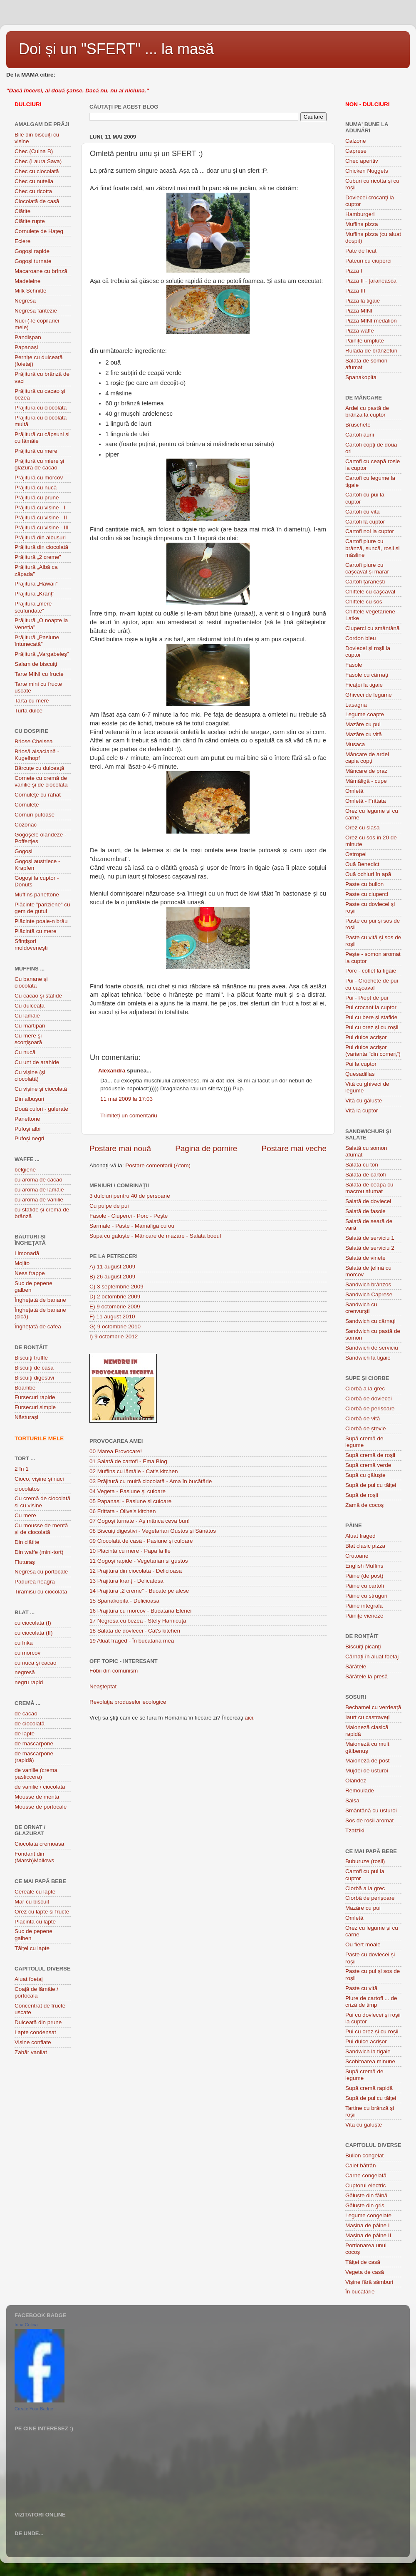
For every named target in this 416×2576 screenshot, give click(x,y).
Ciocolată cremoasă (39, 1844)
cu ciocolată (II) (34, 1633)
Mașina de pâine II (368, 2235)
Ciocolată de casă (37, 201)
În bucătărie (360, 2291)
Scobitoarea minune (370, 2061)
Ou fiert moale (363, 1944)
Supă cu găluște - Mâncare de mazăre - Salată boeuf (155, 1236)
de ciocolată (30, 1723)
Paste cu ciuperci (366, 894)
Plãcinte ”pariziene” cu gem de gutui (42, 907)
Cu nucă (25, 1052)
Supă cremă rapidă (369, 2088)
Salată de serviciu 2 (369, 1248)
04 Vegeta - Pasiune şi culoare (127, 1491)
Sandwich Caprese (368, 1294)
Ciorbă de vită (362, 1418)
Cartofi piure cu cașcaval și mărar (367, 568)
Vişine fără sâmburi (369, 2282)
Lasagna (356, 705)
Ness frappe (30, 1273)
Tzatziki (354, 1830)
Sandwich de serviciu (371, 1348)
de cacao (26, 1713)
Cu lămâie (27, 1016)
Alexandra (111, 1070)
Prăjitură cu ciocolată (41, 408)
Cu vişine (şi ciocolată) (30, 1075)
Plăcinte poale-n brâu (41, 921)
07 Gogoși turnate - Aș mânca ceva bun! (139, 1521)
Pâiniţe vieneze (364, 1616)
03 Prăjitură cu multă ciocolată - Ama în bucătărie (150, 1481)
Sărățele (355, 1666)
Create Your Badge (34, 2408)
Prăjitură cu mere (36, 451)
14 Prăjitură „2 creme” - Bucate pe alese (139, 1591)
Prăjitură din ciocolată (41, 547)
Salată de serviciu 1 (369, 1238)
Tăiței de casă (362, 2262)
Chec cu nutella (34, 181)
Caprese (355, 151)
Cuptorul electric (365, 2185)
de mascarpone (34, 1743)
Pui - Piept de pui (366, 998)
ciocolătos (27, 1489)
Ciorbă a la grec (365, 1388)
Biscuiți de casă (34, 1368)
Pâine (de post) (364, 1576)
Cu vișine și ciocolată (41, 1089)
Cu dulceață (30, 1006)
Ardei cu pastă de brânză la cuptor (367, 411)
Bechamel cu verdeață (373, 1707)
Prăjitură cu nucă (36, 487)
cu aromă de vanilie (39, 1199)
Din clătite (27, 1542)
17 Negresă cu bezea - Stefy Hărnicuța (137, 1621)
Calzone (355, 141)
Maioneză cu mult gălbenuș (367, 1747)
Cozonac (26, 824)
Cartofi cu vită (362, 512)
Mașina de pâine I (367, 2225)
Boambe (25, 1388)
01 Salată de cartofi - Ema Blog (128, 1461)
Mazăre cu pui (363, 724)
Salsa (352, 1800)
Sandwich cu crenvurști (361, 1307)
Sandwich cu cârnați (370, 1321)
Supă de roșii (361, 1495)
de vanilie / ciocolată (40, 1787)
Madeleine (27, 281)
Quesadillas (360, 1074)
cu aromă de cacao (38, 1179)
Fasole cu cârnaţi (366, 675)
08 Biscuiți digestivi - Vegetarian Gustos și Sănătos (152, 1531)
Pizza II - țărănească (370, 281)
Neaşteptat (102, 1686)
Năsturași (26, 1417)
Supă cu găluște (365, 1475)
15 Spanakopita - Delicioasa (124, 1601)
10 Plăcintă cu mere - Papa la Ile (130, 1551)
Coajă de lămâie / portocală (36, 1992)
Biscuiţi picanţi (363, 1646)
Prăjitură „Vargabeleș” (42, 654)
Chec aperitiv (361, 161)
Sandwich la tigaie (368, 1358)
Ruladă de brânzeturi (371, 350)
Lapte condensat (35, 2032)
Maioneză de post (367, 1760)
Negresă (25, 301)
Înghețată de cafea (38, 1326)
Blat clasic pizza (365, 1546)
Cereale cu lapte (35, 1892)
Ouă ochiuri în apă (368, 874)
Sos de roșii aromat (369, 1820)
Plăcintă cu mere (36, 931)
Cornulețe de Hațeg (39, 231)
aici (249, 1718)
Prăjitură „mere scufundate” (33, 607)
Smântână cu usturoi (371, 1810)
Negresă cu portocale (41, 1571)
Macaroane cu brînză (41, 271)
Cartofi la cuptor (365, 522)
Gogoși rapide (32, 251)
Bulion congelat (364, 2155)
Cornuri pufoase (34, 815)
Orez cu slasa (362, 827)
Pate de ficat (360, 251)
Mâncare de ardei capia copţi (367, 757)
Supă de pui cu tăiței (370, 1485)
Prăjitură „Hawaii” (36, 584)
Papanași (26, 347)
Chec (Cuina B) (34, 151)
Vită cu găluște (363, 1100)
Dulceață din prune (38, 2022)
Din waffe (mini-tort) (39, 1552)
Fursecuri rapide (35, 1397)
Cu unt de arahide (37, 1062)
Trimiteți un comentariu (128, 1115)
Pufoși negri (29, 1138)
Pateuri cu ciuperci (368, 261)
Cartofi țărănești (365, 581)
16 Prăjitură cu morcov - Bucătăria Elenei (140, 1611)
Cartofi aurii (359, 435)
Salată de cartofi (365, 1174)
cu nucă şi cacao (36, 1663)
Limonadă (27, 1253)
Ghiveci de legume (368, 695)
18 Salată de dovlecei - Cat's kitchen (134, 1631)
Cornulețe (27, 805)
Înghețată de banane (40, 1300)
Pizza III (355, 291)
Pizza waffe (359, 331)
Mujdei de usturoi (366, 1770)
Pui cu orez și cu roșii (372, 1027)
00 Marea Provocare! (115, 1451)
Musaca (355, 744)
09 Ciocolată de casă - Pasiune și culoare (141, 1541)
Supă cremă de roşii (370, 1455)
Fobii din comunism (113, 1671)
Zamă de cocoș (364, 1505)
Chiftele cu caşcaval (370, 591)
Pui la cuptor (360, 1064)
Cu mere (25, 1515)
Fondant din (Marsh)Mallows (34, 1857)
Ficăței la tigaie (364, 685)
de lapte (25, 1733)
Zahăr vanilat (31, 2052)
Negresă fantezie (36, 311)
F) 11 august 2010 (112, 1316)
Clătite (22, 211)
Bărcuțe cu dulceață (39, 768)
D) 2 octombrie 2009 (114, 1296)
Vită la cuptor (361, 1110)
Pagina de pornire (206, 1148)
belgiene (25, 1169)
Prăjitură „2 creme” (38, 557)
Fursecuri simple (35, 1407)
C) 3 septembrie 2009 (116, 1286)
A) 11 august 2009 (112, 1266)
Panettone (27, 1119)
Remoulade (359, 1790)
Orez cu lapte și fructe (42, 1911)
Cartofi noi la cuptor (369, 531)
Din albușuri (29, 1099)
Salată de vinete (365, 1258)
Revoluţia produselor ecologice (127, 1702)
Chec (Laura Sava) (38, 161)
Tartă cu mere (32, 700)
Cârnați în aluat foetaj (372, 1656)
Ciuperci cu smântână (372, 628)
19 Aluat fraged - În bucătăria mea (131, 1641)
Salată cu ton (361, 1164)
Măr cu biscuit (32, 1901)
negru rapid (29, 1682)
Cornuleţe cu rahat (38, 795)
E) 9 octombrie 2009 (114, 1306)
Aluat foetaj (29, 1979)
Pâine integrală (364, 1606)
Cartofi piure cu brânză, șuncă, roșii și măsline (372, 548)
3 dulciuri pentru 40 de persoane (129, 1196)
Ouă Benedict (362, 864)
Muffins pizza (361, 224)
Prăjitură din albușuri (40, 537)
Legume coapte (364, 714)
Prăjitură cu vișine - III (42, 527)
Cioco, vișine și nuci (39, 1479)
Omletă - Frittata (365, 801)
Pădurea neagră (35, 1581)
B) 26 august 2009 (112, 1276)
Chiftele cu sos (363, 601)
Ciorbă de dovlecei (368, 1398)
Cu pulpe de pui (109, 1206)
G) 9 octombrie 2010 (115, 1326)
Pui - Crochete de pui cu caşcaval (371, 984)
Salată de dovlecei (368, 1201)
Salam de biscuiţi (36, 664)
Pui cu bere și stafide (371, 1017)
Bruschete (358, 425)
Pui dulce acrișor (366, 1037)
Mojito (22, 1263)
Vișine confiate (33, 2042)
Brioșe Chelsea (34, 741)
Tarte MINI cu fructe (39, 674)
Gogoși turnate (33, 261)
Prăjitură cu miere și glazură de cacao (39, 464)
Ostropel (355, 854)
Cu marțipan (30, 1025)
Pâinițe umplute (364, 341)
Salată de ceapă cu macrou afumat (369, 1187)
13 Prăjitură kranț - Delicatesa (126, 1581)
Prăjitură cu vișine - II (41, 517)
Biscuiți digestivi (34, 1378)
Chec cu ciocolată (37, 171)
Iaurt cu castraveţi (367, 1717)
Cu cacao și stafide (38, 996)
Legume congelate (368, 2215)
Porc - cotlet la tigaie (370, 971)
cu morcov (27, 1653)
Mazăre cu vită (363, 734)
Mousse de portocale (41, 1807)
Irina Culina (26, 2324)
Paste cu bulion (364, 884)
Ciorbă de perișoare (370, 1408)
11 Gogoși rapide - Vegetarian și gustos (138, 1561)
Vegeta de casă (364, 2272)
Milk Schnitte (31, 291)
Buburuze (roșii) (365, 1861)
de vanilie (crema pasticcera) (36, 1773)
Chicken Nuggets (366, 171)
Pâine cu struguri (366, 1596)
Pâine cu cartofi (364, 1586)
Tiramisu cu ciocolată (41, 1591)
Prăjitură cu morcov (39, 477)
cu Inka (24, 1643)
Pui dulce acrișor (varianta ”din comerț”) (373, 1050)
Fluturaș (25, 1562)
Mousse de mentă (37, 1797)
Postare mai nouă (120, 1148)
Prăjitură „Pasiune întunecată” (37, 640)
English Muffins (364, 1566)
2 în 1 (22, 1469)
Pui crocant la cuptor (370, 1007)
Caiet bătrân (360, 2165)
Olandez (355, 1780)
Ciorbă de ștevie (365, 1428)
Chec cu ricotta (33, 191)
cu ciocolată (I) (33, 1623)
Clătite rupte (30, 221)
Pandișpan (28, 337)
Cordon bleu (360, 638)
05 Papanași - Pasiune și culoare (130, 1501)
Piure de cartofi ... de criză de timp (371, 2001)
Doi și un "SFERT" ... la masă (116, 48)
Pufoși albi (27, 1129)
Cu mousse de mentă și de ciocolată (41, 1528)
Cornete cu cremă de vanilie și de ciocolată (41, 781)
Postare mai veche (294, 1148)
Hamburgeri (360, 214)
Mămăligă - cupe (366, 781)
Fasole (353, 665)
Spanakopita (360, 377)
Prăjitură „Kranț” (34, 594)
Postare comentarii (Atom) (158, 1165)
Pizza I (353, 271)
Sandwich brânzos (368, 1284)
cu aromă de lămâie (39, 1189)
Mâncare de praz (366, 771)
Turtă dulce (28, 710)
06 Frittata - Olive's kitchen (122, 1511)
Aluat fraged (360, 1536)
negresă (25, 1672)
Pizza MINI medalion (371, 321)
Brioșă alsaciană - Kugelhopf (37, 754)
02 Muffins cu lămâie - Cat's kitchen (133, 1471)
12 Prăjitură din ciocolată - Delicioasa (135, 1571)
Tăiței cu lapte (32, 1948)
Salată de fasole (365, 1211)
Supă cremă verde (368, 1465)
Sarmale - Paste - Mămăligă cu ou (131, 1226)
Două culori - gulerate (41, 1109)
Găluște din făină (366, 2195)
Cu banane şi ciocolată (31, 982)
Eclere (22, 241)
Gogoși (23, 851)
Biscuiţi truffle (31, 1358)
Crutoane (357, 1556)
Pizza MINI (358, 311)
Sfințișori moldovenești (31, 944)
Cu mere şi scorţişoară (28, 1038)
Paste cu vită (361, 1988)
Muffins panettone (37, 894)
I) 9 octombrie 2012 (113, 1336)
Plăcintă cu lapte (35, 1921)
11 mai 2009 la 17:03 (126, 1099)
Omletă (354, 791)
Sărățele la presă (366, 1676)
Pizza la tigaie (362, 301)
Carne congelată (365, 2175)
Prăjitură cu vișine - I (40, 507)
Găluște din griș (364, 2205)
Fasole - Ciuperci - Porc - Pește (128, 1216)
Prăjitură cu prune (37, 497)
